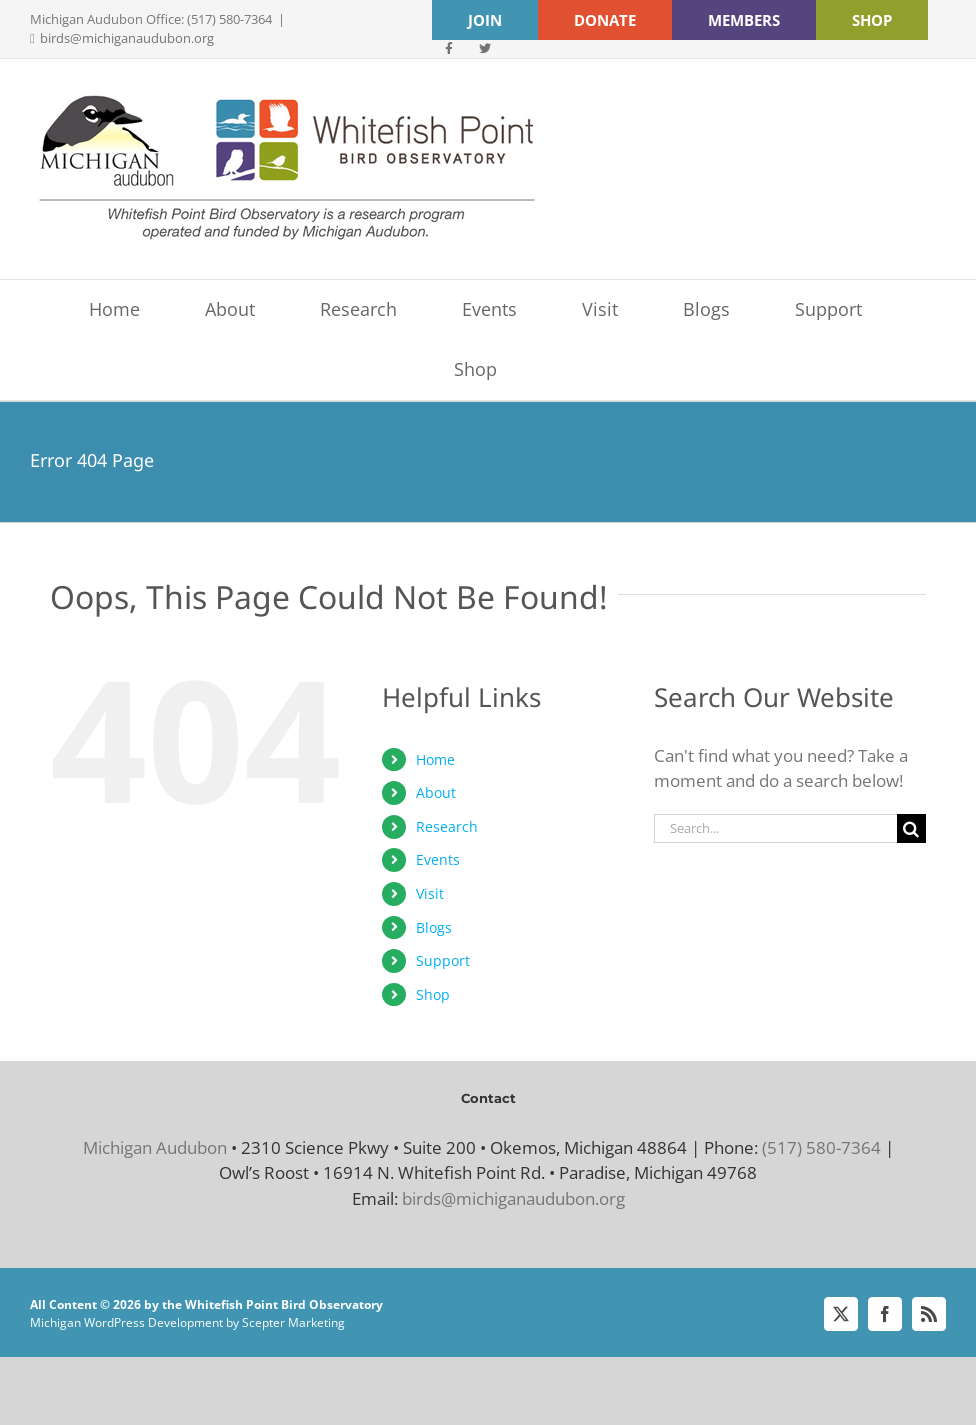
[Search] (911, 828)
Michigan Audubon (155, 1147)
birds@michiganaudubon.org (127, 38)
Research (447, 826)
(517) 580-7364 (821, 1147)
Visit (430, 893)
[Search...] (775, 828)
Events (438, 859)
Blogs (434, 927)
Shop (433, 994)
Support (443, 960)
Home (435, 759)
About (436, 792)
